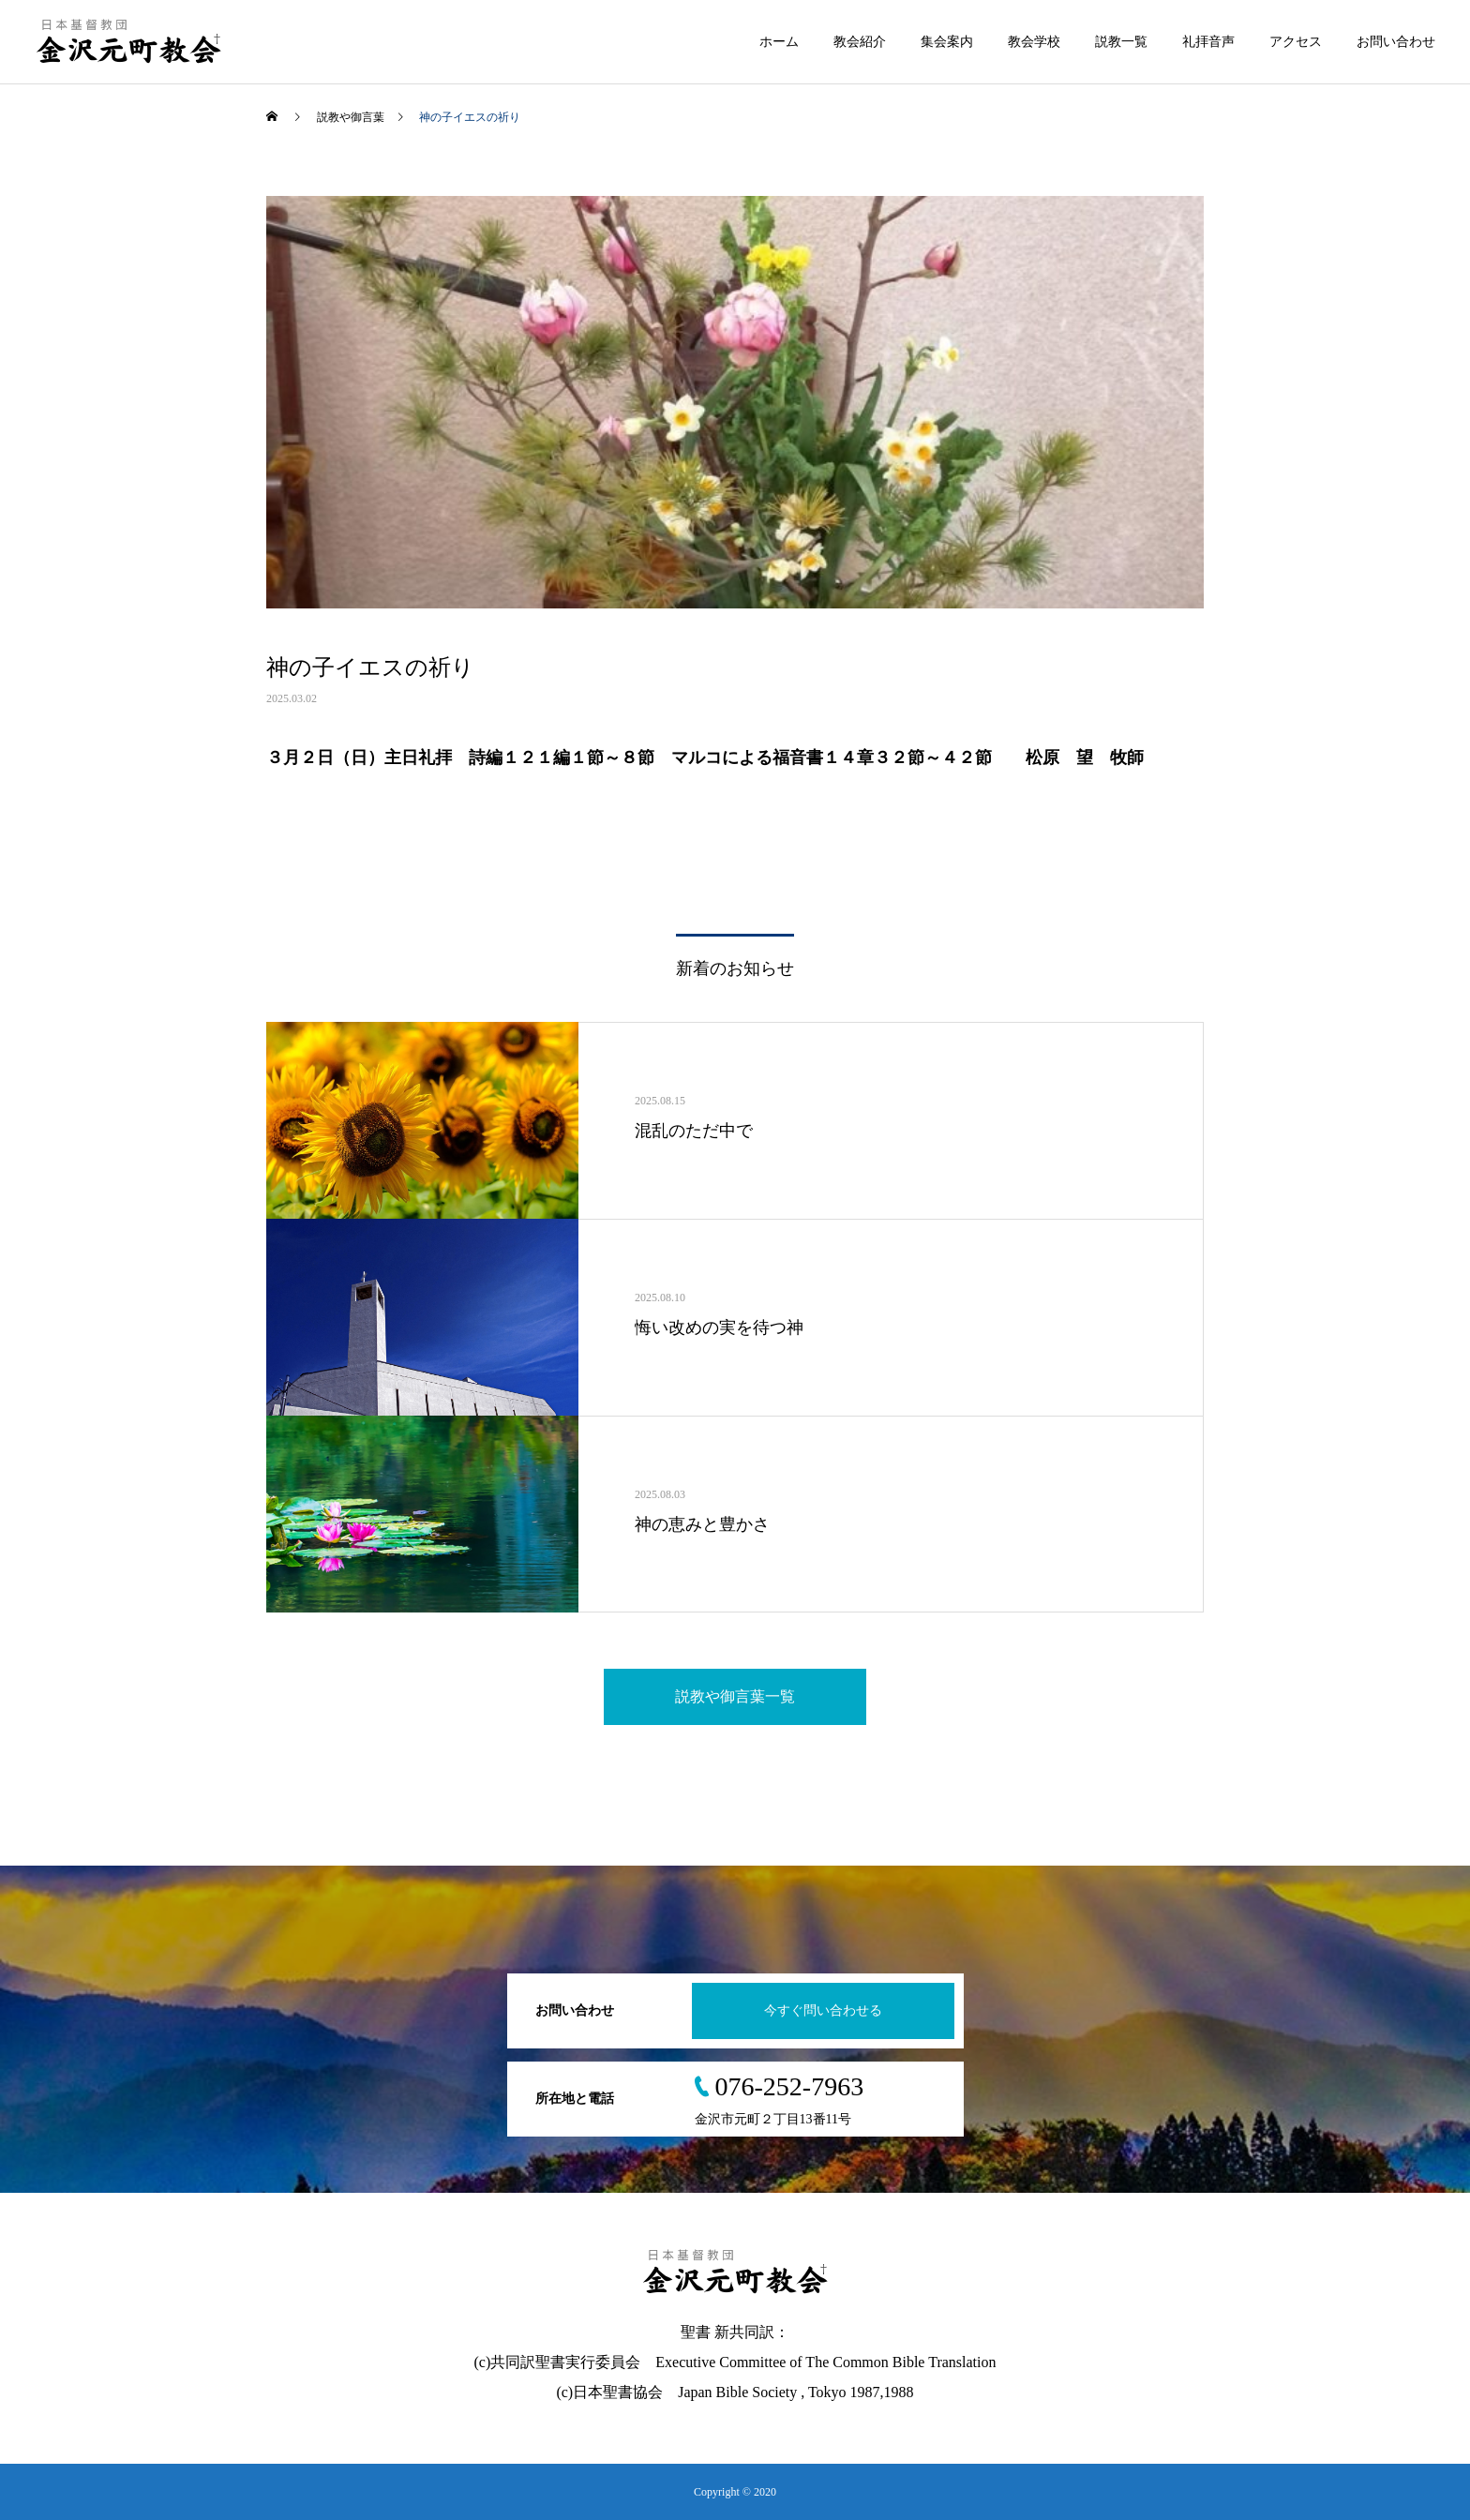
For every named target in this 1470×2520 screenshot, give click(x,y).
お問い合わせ (1396, 42)
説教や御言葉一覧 (735, 1696)
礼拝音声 (1208, 42)
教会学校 (1034, 42)
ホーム (779, 42)
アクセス (1295, 42)
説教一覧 (1121, 42)
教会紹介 (859, 42)
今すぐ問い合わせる (823, 2010)
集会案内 (947, 42)
